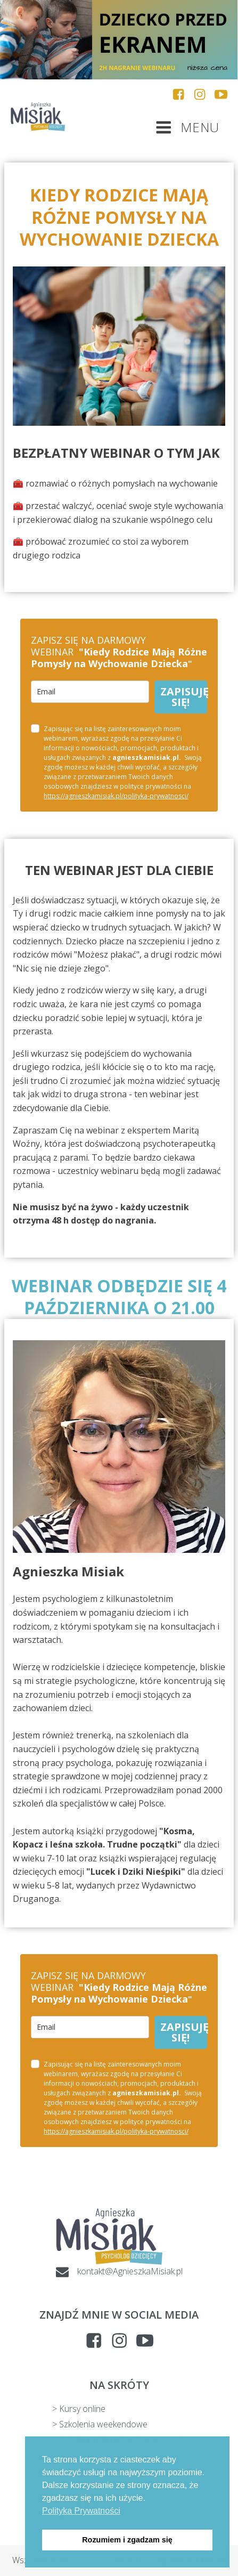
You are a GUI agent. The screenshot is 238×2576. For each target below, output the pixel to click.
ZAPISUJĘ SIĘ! (183, 696)
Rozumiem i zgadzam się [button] (127, 2540)
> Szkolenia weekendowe (99, 2424)
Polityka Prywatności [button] (81, 2510)
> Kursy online (78, 2409)
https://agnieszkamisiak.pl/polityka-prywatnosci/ (116, 795)
